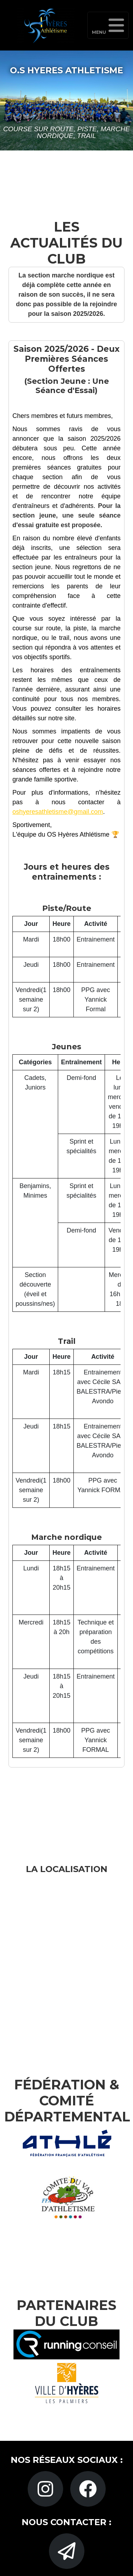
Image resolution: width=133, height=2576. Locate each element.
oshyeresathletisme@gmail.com (57, 811)
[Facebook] (88, 2489)
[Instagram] (45, 2489)
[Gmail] (66, 2551)
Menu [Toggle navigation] (108, 25)
